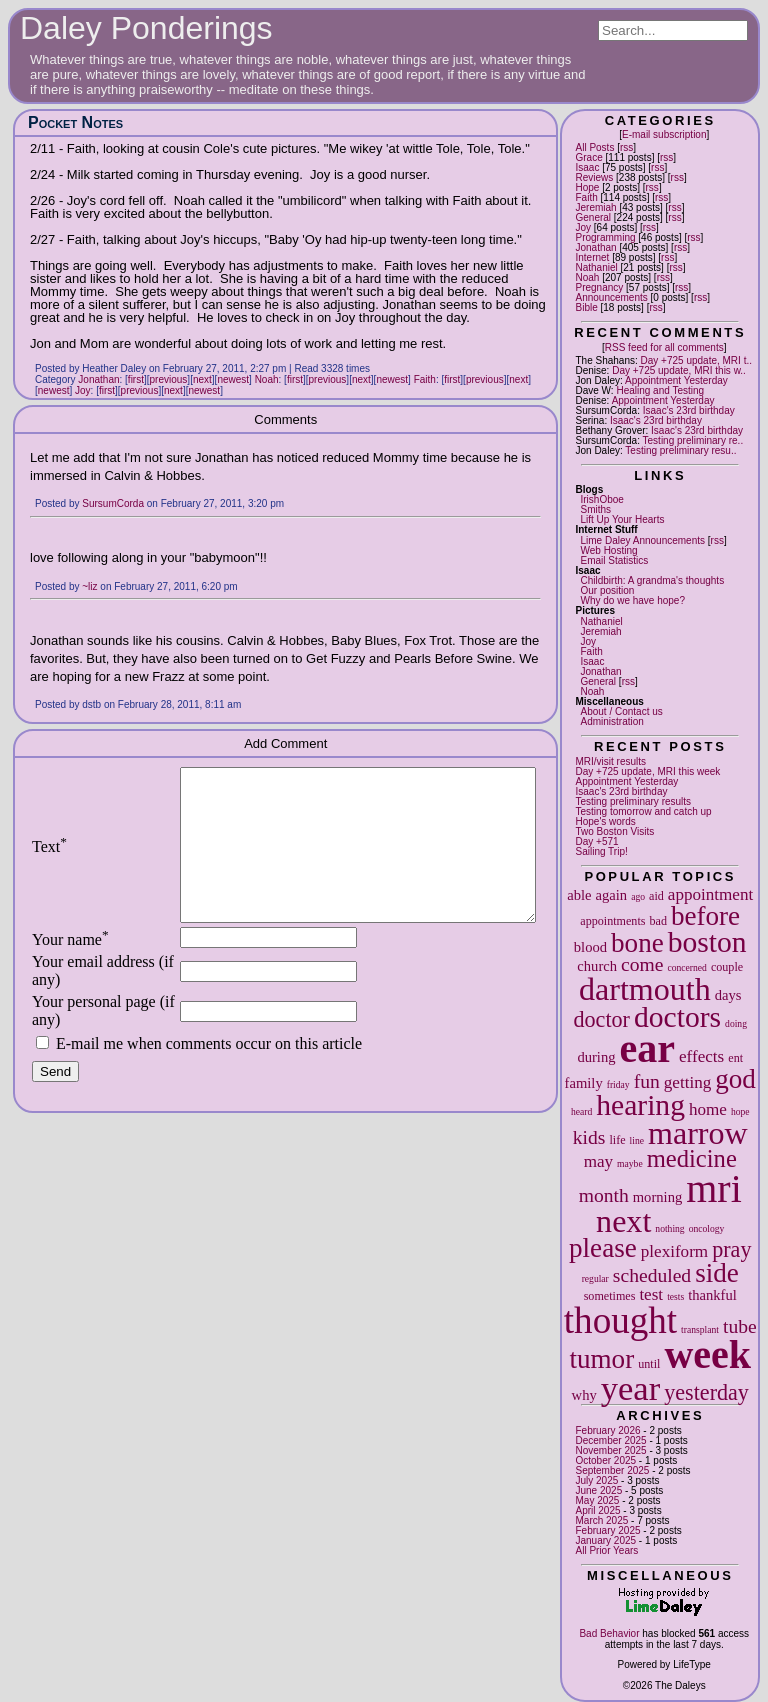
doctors (677, 1017)
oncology (707, 1228)
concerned (686, 967)
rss (626, 147)
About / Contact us (621, 711)
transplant (700, 1329)
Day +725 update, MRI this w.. (679, 370)
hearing (640, 1105)
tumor (601, 1359)
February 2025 (607, 1530)
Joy (583, 227)
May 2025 (597, 1500)
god (735, 1079)
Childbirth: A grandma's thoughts (652, 580)
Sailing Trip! (601, 851)
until (649, 1364)
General (593, 217)
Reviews (594, 177)
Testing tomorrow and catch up (643, 811)
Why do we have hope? (632, 600)
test (651, 1294)
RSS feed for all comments (664, 347)
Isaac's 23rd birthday (689, 410)
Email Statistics (614, 560)
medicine (692, 1158)
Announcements (611, 297)
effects (701, 1056)
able (579, 895)
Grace (588, 157)
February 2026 (607, 1430)
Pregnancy (599, 287)
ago (638, 896)
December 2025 (610, 1440)
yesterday (706, 1392)
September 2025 (612, 1470)
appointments (612, 921)
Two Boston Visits (614, 831)
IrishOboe (601, 499)
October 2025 (605, 1460)
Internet (592, 257)
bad (657, 921)
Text (49, 861)
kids (589, 1137)
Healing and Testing (660, 390)
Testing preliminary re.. (693, 440)
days (728, 995)
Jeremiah (595, 207)
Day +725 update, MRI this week (647, 771)
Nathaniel (596, 267)
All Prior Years (606, 1550)
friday (618, 1084)
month (604, 1195)
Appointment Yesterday (676, 380)
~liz (89, 586)
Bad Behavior (609, 1633)
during (596, 1057)
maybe (630, 1163)
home (708, 1109)
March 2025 (601, 1520)
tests (675, 1296)
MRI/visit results (610, 761)
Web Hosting (608, 550)
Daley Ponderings (146, 28)
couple (727, 967)
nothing (669, 1228)
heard (581, 1111)
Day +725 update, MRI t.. (696, 360)
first (136, 379)
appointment (710, 894)
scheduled (652, 1275)
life (617, 1140)
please (603, 1248)
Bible (586, 307)
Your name (70, 969)
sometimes (610, 1296)
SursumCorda (113, 503)
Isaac (587, 167)
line (637, 1140)
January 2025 (605, 1540)
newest (233, 379)
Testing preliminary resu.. (680, 450)
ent (735, 1058)
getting (687, 1082)
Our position (607, 590)
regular (595, 1278)
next (623, 1221)
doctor (602, 1019)
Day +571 (596, 841)
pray (731, 1249)
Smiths (595, 509)
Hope (587, 187)
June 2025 (598, 1490)
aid (656, 896)
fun (647, 1081)
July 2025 (596, 1480)
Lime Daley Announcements (642, 540)
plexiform (674, 1251)
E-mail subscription (664, 134)
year (631, 1388)
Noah (587, 277)
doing (736, 1023)
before (705, 916)
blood (590, 947)
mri (714, 1188)
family (584, 1083)
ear (648, 1048)
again (612, 895)
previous (169, 379)
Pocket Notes (75, 122)
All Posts (594, 147)
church (597, 966)
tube (740, 1326)
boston (707, 942)
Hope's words (605, 821)
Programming (605, 237)
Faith (586, 197)
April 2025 (597, 1510)
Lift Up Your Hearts (622, 519)
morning (657, 1197)
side (717, 1273)
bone (637, 943)
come (642, 964)
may (598, 1161)
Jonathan (595, 247)
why (584, 1395)
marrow (698, 1133)
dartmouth (645, 989)
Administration (611, 721)
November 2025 (610, 1450)
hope (740, 1111)
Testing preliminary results (633, 801)
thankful (712, 1295)
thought (620, 1320)
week (707, 1354)
